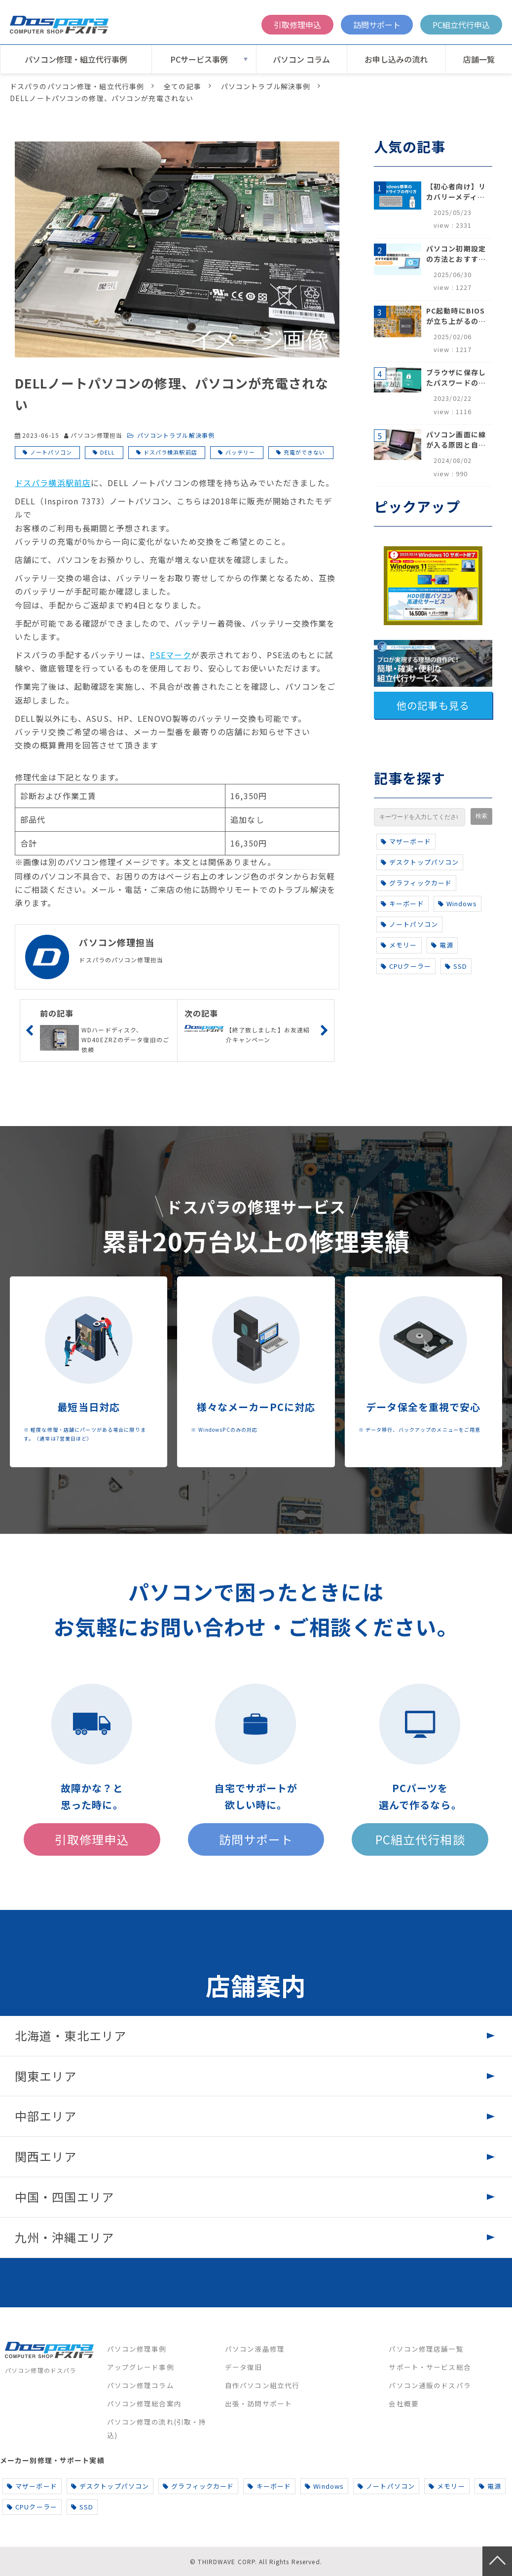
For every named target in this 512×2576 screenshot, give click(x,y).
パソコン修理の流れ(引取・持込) (157, 2428)
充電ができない (305, 452)
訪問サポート (377, 25)
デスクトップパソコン (420, 862)
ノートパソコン (51, 452)
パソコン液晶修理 (255, 2349)
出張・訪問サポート (258, 2403)
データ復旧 (243, 2367)
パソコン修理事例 (137, 2349)
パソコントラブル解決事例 (265, 86)
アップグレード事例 (140, 2367)
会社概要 (403, 2403)
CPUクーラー (406, 966)
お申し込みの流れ (396, 59)
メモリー (399, 945)
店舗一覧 (479, 59)
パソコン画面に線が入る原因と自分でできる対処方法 (456, 439)
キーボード (402, 903)
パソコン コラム (301, 59)
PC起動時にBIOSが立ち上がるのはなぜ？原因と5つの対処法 (456, 316)
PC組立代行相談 (420, 1839)
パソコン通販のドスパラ (430, 2385)
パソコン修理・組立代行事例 (76, 59)
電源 (442, 945)
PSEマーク (170, 655)
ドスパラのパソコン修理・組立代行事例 (77, 86)
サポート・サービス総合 (430, 2367)
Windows (457, 903)
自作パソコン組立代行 (262, 2385)
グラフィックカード (416, 882)
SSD (456, 966)
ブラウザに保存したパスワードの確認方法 (456, 377)
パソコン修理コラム (140, 2385)
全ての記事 (182, 86)
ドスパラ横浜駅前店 (170, 452)
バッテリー (240, 452)
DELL (107, 452)
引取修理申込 (297, 25)
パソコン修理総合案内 (144, 2403)
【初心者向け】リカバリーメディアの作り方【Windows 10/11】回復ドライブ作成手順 (456, 191)
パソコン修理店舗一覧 (426, 2349)
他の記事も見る (433, 705)
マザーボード (406, 841)
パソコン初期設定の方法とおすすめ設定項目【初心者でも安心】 (456, 254)
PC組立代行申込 (461, 25)
